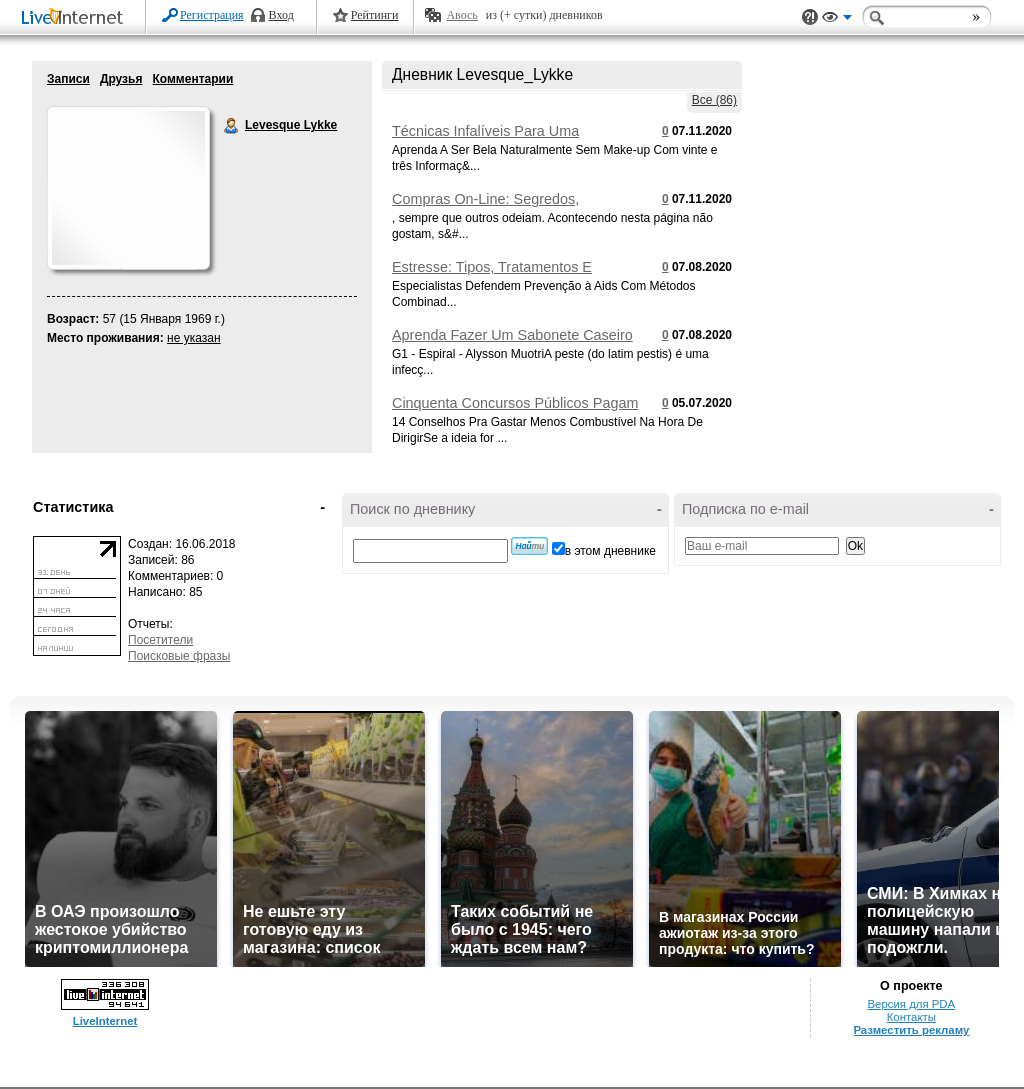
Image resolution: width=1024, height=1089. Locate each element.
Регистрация (212, 15)
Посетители (160, 640)
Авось (461, 15)
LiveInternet (76, 18)
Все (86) (714, 100)
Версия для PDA (911, 1004)
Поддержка (810, 17)
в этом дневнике (610, 551)
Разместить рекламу (911, 1030)
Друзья (121, 79)
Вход (281, 15)
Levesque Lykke (232, 126)
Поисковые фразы (179, 656)
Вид (837, 20)
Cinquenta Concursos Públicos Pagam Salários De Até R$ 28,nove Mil (515, 411)
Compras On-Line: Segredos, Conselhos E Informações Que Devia (510, 207)
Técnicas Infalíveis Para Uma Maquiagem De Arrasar (485, 139)
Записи (68, 79)
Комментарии (192, 79)
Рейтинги (375, 15)
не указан (194, 338)
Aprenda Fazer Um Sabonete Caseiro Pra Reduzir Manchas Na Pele (512, 343)
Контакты (911, 1017)
